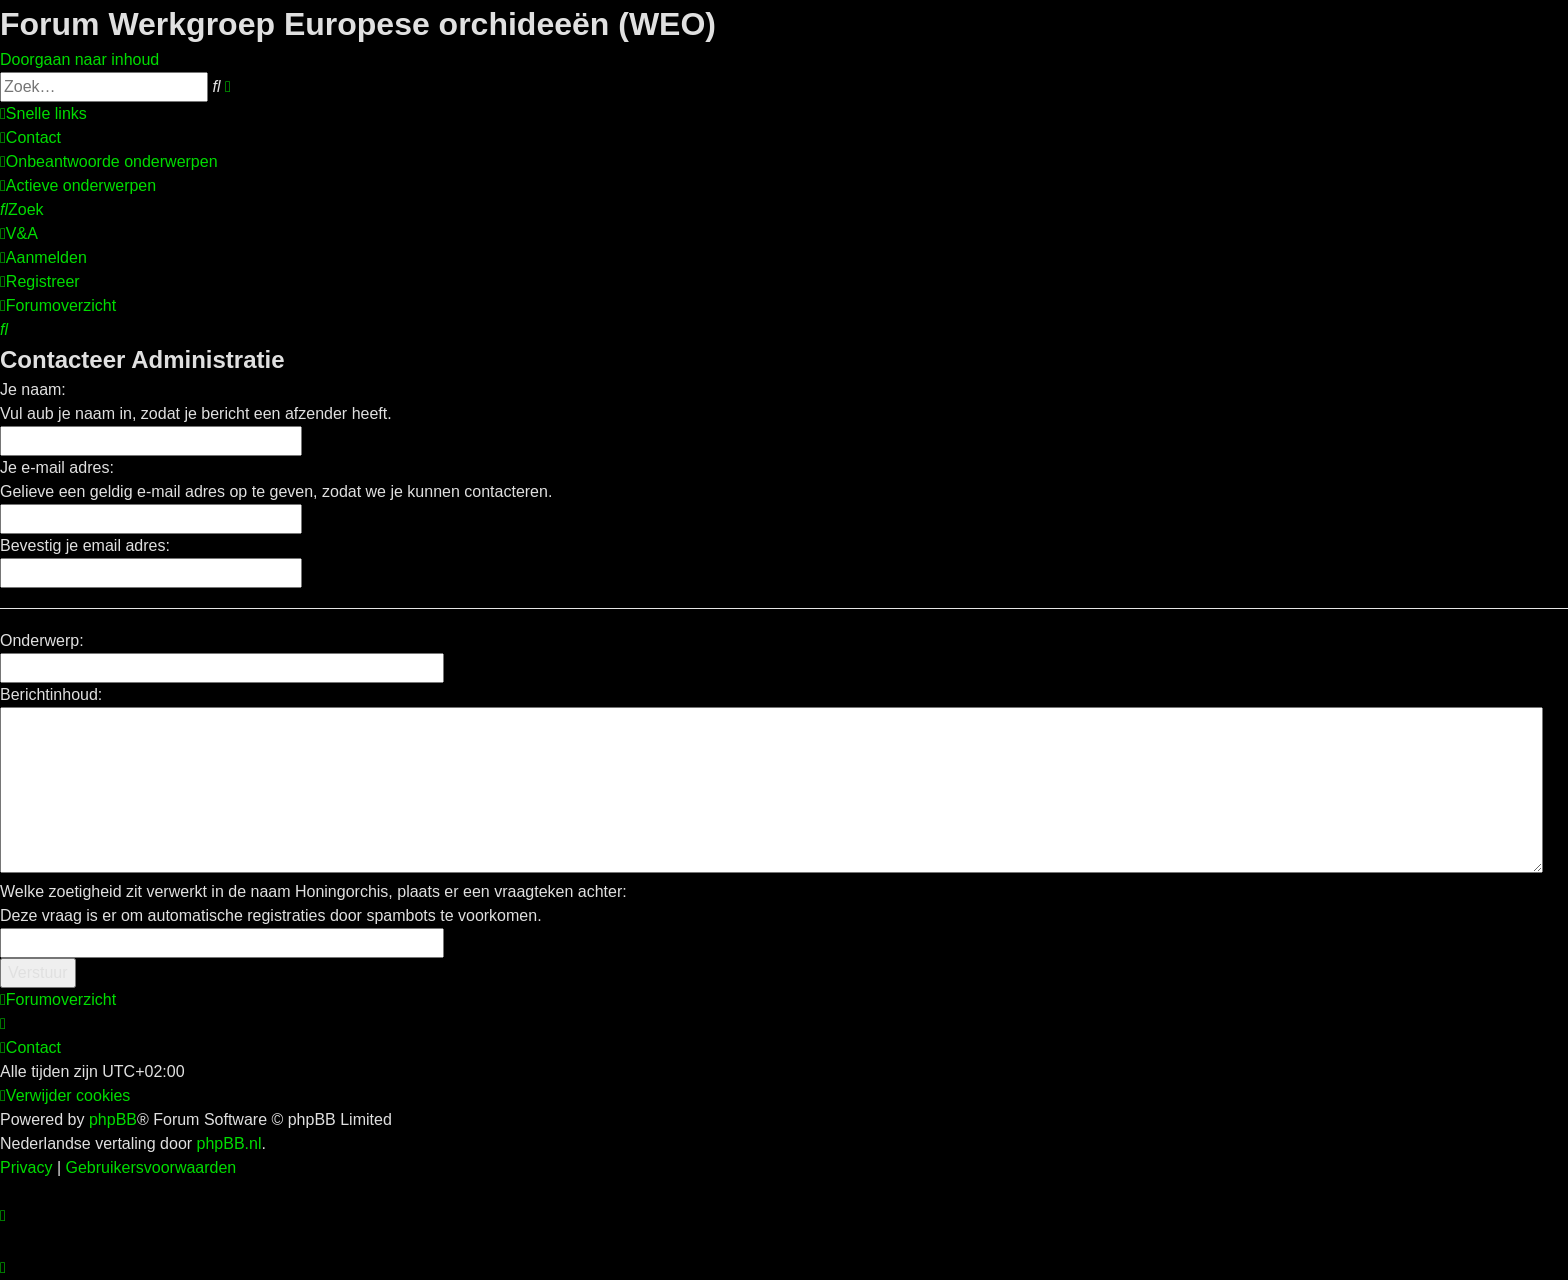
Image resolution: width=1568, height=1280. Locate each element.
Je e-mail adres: (57, 467)
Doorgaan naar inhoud (79, 59)
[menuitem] (30, 137)
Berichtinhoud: (51, 694)
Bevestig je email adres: (85, 545)
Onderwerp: (42, 640)
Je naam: (33, 389)
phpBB (113, 1119)
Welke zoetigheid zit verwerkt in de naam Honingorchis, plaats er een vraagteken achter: (313, 891)
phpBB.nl (229, 1143)
